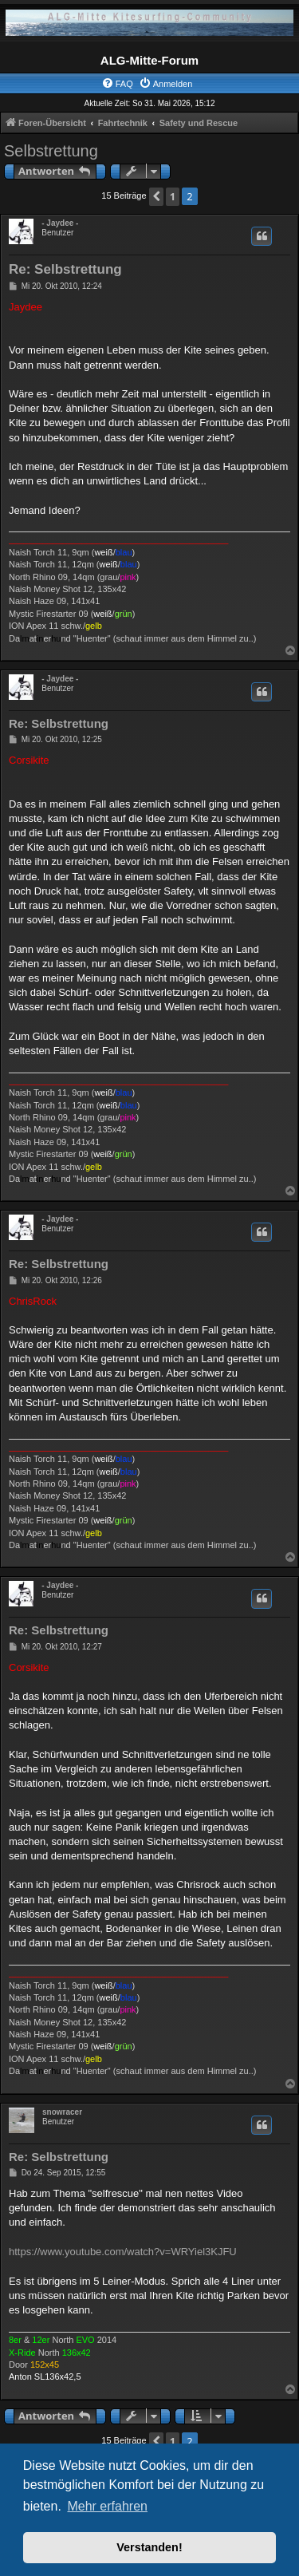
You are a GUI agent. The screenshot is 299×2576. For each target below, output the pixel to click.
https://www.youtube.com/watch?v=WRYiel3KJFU (123, 2252)
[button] (156, 197)
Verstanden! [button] (149, 2547)
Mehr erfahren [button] (107, 2506)
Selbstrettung (51, 151)
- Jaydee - (59, 223)
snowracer (62, 2112)
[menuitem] (117, 83)
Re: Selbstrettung (65, 269)
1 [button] (172, 196)
